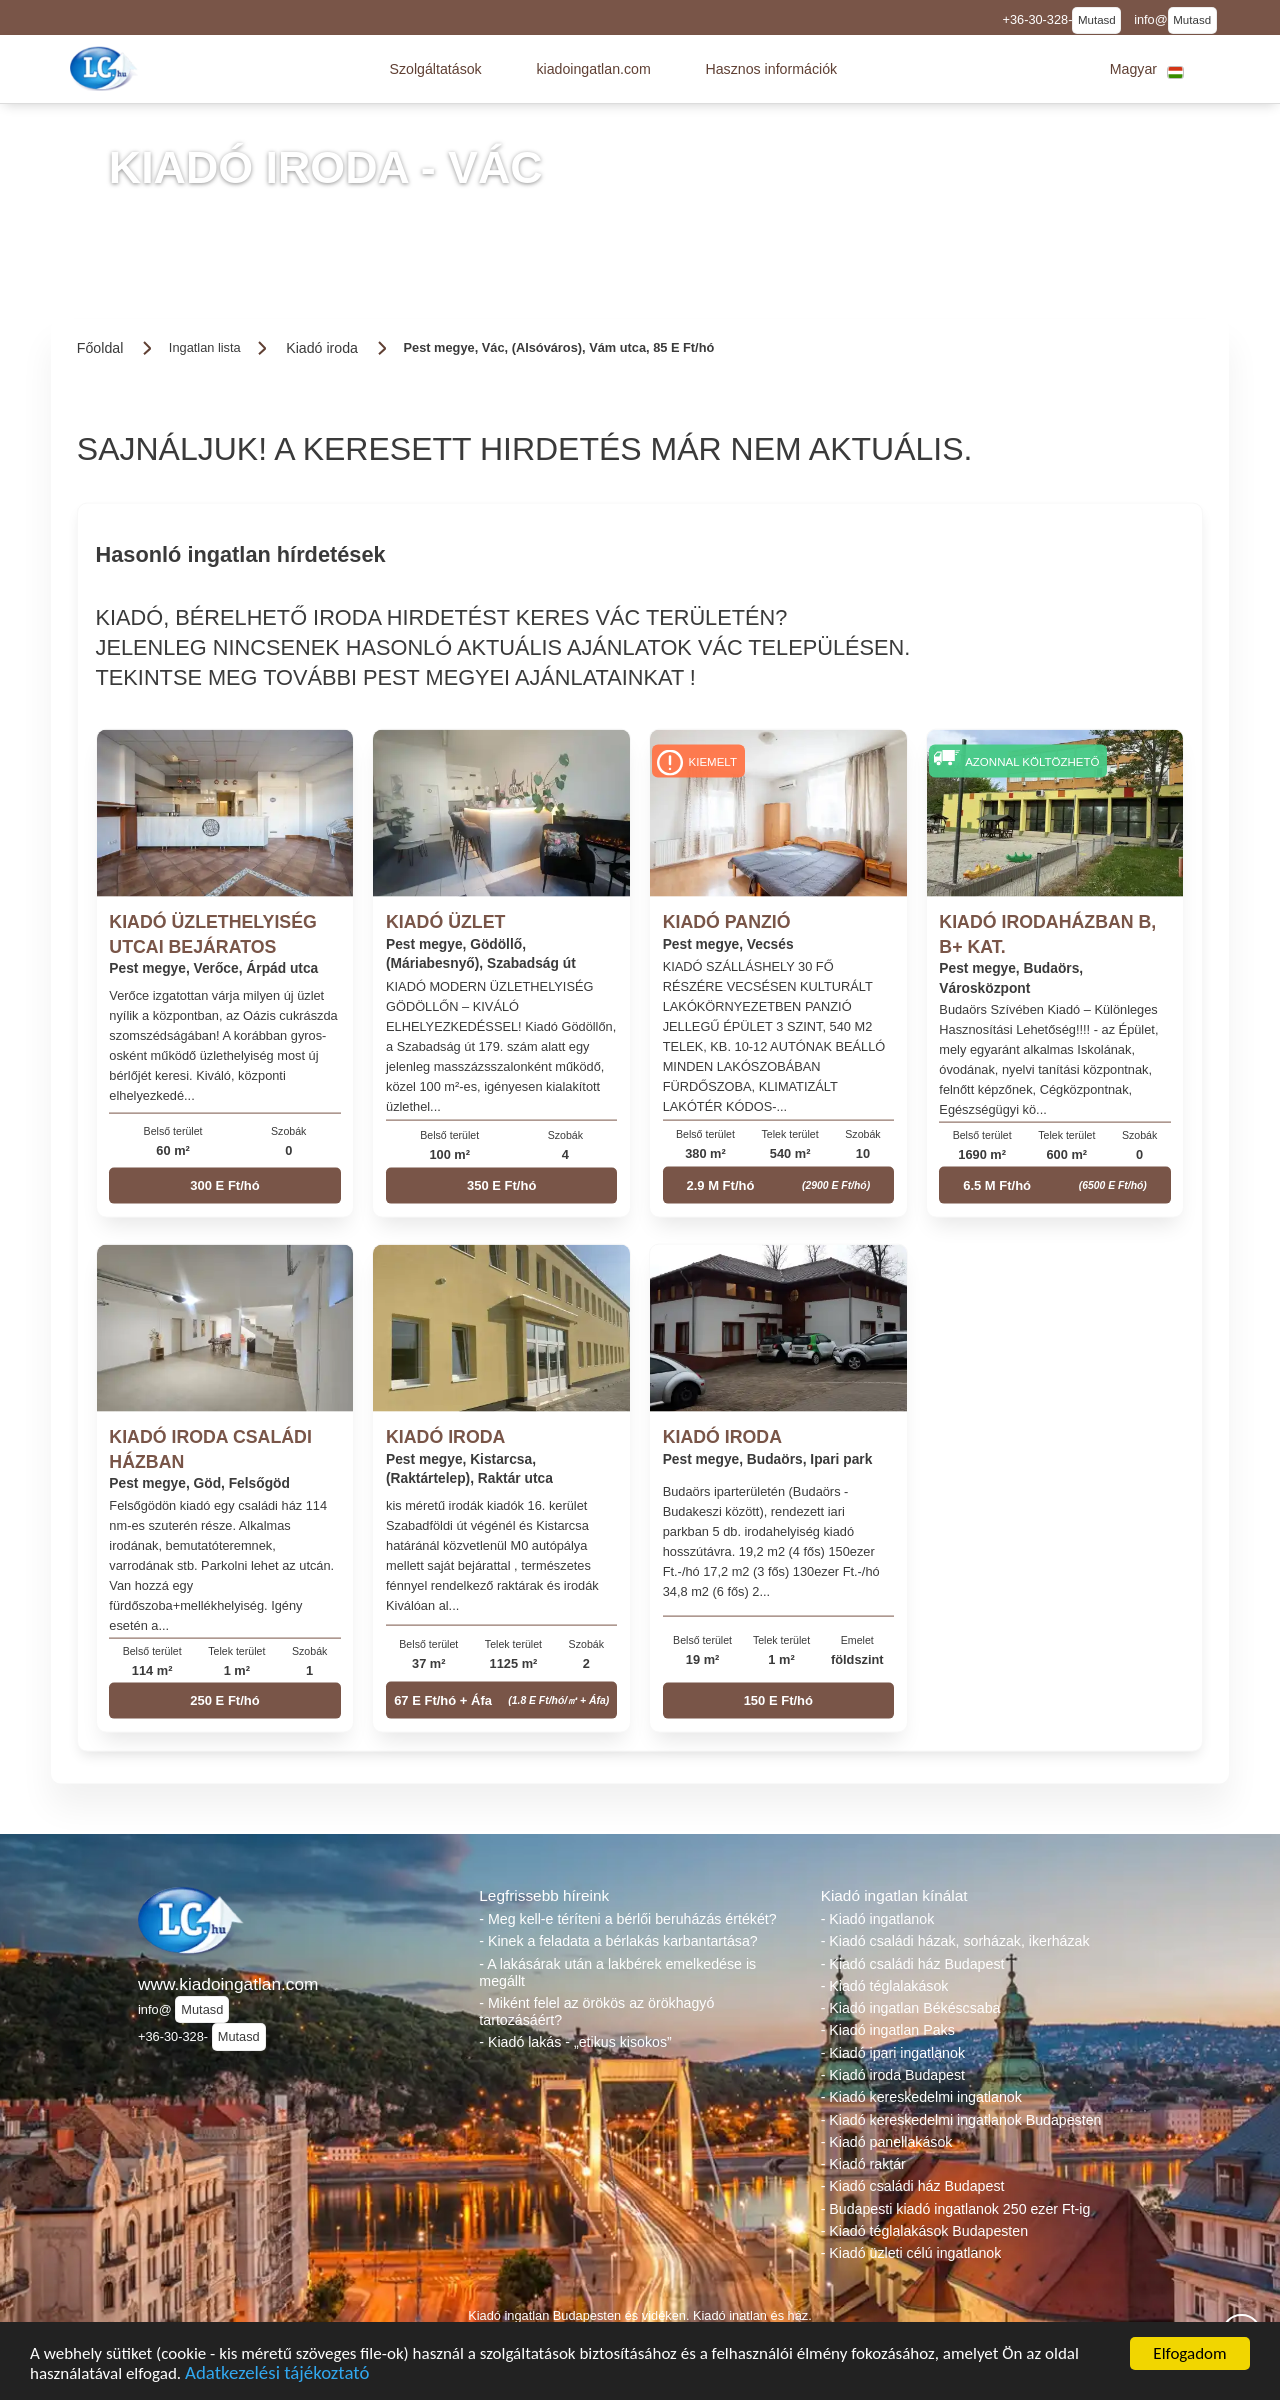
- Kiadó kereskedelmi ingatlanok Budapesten (961, 2120)
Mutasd (1097, 20)
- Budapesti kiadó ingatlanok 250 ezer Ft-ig (956, 2209)
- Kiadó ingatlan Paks (888, 2030)
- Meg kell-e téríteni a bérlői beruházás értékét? (627, 1919)
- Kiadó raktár (863, 2164)
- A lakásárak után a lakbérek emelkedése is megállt (617, 1972)
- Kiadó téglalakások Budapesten (924, 2231)
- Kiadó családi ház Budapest (913, 1964)
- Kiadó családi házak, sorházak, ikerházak (955, 1941)
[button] (435, 69)
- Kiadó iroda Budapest (893, 2075)
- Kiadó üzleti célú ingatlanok (911, 2253)
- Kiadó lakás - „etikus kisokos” (575, 2042)
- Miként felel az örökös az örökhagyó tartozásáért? (596, 2011)
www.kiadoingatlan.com (228, 1984)
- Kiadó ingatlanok (878, 1919)
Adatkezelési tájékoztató (277, 2375)
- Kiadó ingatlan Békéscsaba (911, 2008)
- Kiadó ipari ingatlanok (893, 2053)
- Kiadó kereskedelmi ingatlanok (921, 2097)
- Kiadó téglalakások (885, 1986)
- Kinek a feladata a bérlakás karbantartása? (618, 1941)
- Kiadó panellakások (887, 2142)
